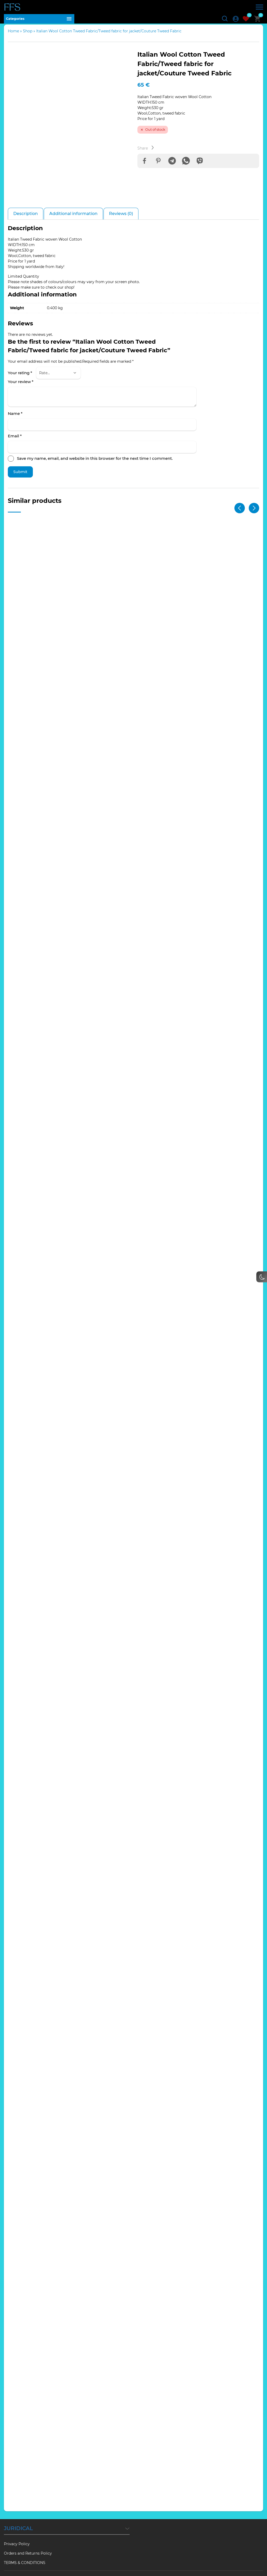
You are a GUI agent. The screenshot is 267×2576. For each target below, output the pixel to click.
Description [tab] (25, 217)
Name (15, 417)
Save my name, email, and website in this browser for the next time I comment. (95, 462)
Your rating (20, 376)
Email (15, 440)
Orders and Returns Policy (28, 2540)
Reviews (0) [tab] (121, 217)
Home (13, 35)
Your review (20, 385)
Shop (27, 35)
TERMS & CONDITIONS (24, 2549)
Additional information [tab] (73, 217)
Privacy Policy (17, 2531)
